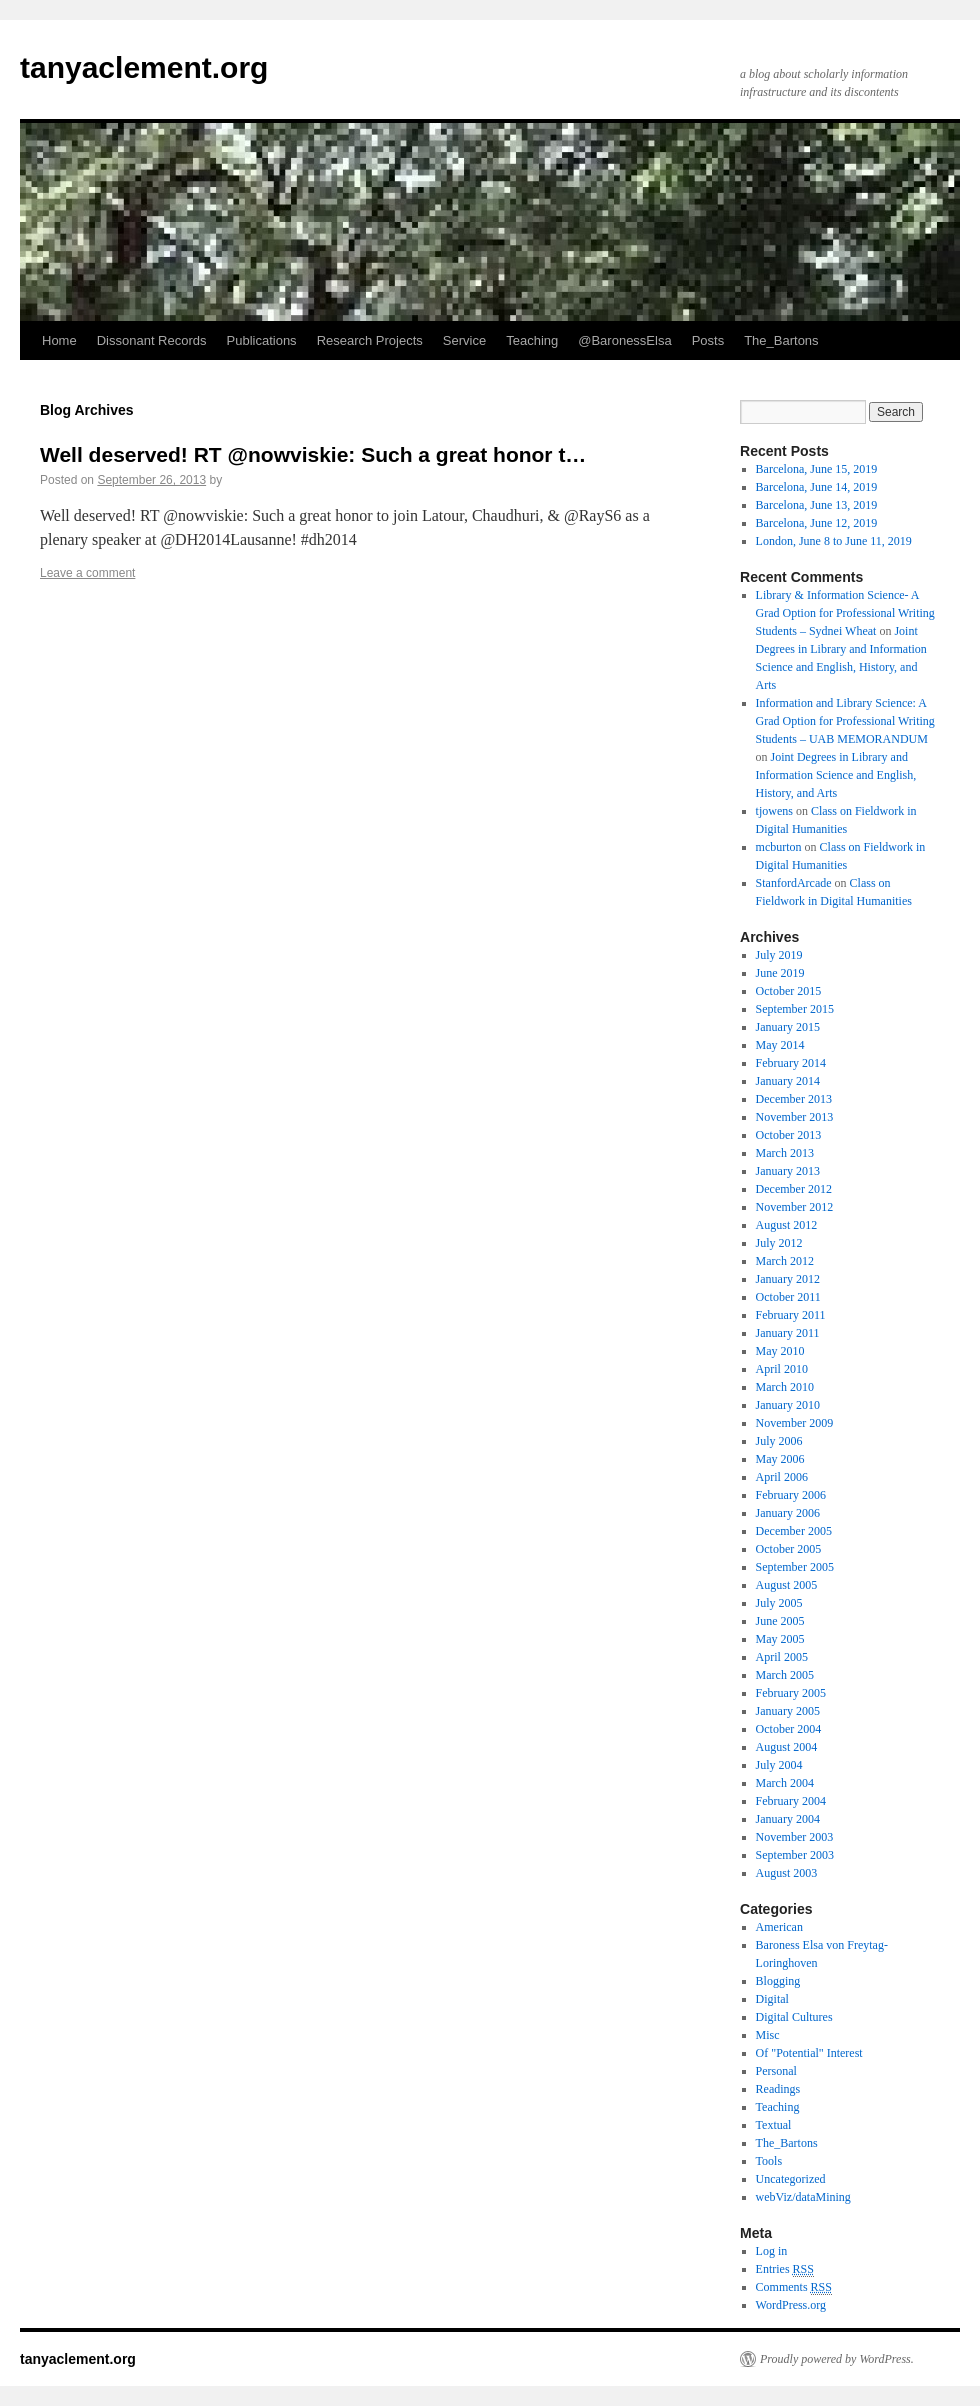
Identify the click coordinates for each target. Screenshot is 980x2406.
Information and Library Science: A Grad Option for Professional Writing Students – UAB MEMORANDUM (845, 721)
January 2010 (788, 1405)
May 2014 (780, 1045)
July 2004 (779, 1765)
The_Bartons (781, 340)
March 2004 (785, 1783)
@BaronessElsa (624, 340)
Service (464, 340)
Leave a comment (87, 573)
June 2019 (780, 973)
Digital (772, 1999)
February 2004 (791, 1801)
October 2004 (789, 1729)
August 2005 (787, 1585)
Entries (785, 2269)
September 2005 (795, 1567)
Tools (769, 2161)
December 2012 (794, 1189)
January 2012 (788, 1279)
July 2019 (779, 955)
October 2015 (789, 991)
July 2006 (779, 1441)
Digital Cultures (794, 2017)
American (779, 1927)
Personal (776, 2071)
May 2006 (780, 1459)
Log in (772, 2251)
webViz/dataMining (803, 2197)
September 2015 (795, 1009)
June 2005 (780, 1621)
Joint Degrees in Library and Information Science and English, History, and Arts (836, 775)
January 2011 (788, 1333)
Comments (794, 2287)
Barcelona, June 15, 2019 (817, 469)
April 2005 (782, 1657)
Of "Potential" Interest (809, 2053)
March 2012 (785, 1261)
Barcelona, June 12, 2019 (817, 523)
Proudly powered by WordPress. (837, 2359)
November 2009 (795, 1423)
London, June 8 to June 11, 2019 (834, 541)
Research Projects (370, 340)
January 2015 (788, 1027)
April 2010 (782, 1369)
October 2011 (788, 1297)
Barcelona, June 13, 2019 (817, 505)
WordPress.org (791, 2305)
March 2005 (785, 1675)
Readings (778, 2089)
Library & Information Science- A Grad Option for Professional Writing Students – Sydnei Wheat (845, 613)
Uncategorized (791, 2179)
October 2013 (789, 1135)
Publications (262, 340)
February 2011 (791, 1315)
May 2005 (780, 1639)
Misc (768, 2035)
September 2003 (795, 1855)
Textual (774, 2125)
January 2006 (788, 1513)
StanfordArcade (794, 883)
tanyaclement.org (144, 67)
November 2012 (795, 1207)
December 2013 (794, 1099)
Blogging (778, 1981)
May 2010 (780, 1351)
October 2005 (789, 1549)
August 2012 (787, 1225)
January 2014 (788, 1081)
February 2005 (791, 1693)
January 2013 (788, 1171)
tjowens (774, 811)
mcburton (779, 847)
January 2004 (788, 1819)
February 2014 (791, 1063)
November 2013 (795, 1117)
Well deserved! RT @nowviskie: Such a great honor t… (313, 454)
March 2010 (785, 1387)
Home (59, 340)
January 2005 (788, 1711)
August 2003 (787, 1873)
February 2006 (791, 1495)
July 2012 (779, 1243)
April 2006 (782, 1477)
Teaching (532, 340)
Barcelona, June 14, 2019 (817, 487)
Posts (708, 340)
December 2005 (794, 1531)
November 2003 (795, 1837)
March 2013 (785, 1153)
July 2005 (779, 1603)
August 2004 (787, 1747)
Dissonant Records (152, 340)
